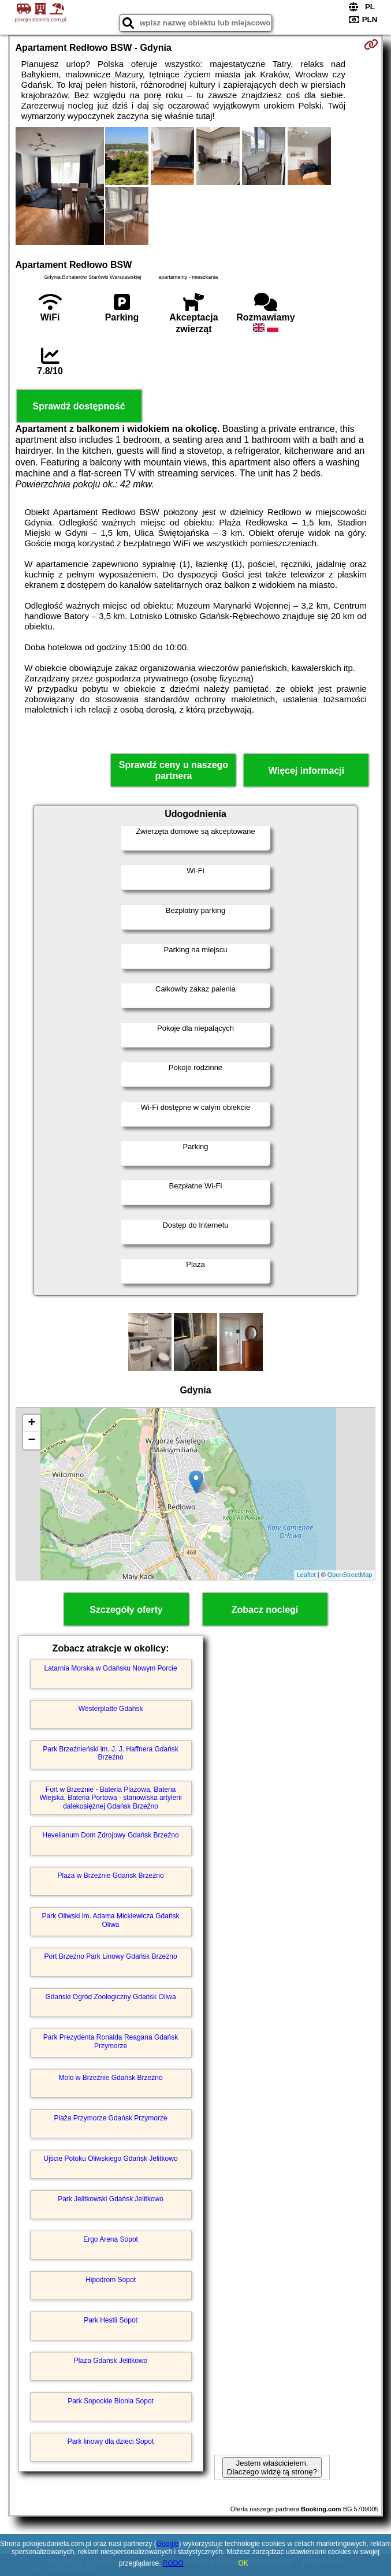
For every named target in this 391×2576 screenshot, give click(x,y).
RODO (173, 2563)
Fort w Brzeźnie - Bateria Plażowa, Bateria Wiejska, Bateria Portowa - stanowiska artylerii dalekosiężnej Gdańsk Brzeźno (111, 1797)
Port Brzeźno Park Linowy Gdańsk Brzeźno (110, 1956)
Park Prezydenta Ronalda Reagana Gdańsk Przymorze (110, 2041)
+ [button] (31, 1423)
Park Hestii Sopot (110, 2320)
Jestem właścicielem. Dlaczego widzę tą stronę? (272, 2467)
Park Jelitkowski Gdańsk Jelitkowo (110, 2199)
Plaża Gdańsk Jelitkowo (110, 2361)
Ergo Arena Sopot (110, 2239)
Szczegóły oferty (126, 1610)
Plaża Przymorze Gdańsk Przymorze (110, 2118)
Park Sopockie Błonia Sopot (111, 2401)
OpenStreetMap (350, 1574)
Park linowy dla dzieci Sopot (111, 2441)
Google (168, 2544)
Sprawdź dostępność (79, 406)
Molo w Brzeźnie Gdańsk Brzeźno (111, 2078)
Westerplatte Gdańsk (111, 1709)
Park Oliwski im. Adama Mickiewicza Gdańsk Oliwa (111, 1920)
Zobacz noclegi (265, 1610)
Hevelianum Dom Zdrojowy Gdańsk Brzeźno (111, 1835)
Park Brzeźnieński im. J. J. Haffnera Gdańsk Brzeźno (110, 1753)
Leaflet (306, 1574)
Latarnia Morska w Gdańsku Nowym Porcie (110, 1668)
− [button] (31, 1440)
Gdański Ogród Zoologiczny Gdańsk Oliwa (110, 1997)
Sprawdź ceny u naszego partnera (173, 770)
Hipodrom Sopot (110, 2280)
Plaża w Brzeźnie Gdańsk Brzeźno (111, 1876)
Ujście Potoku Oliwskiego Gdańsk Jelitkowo (110, 2158)
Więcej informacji (306, 771)
